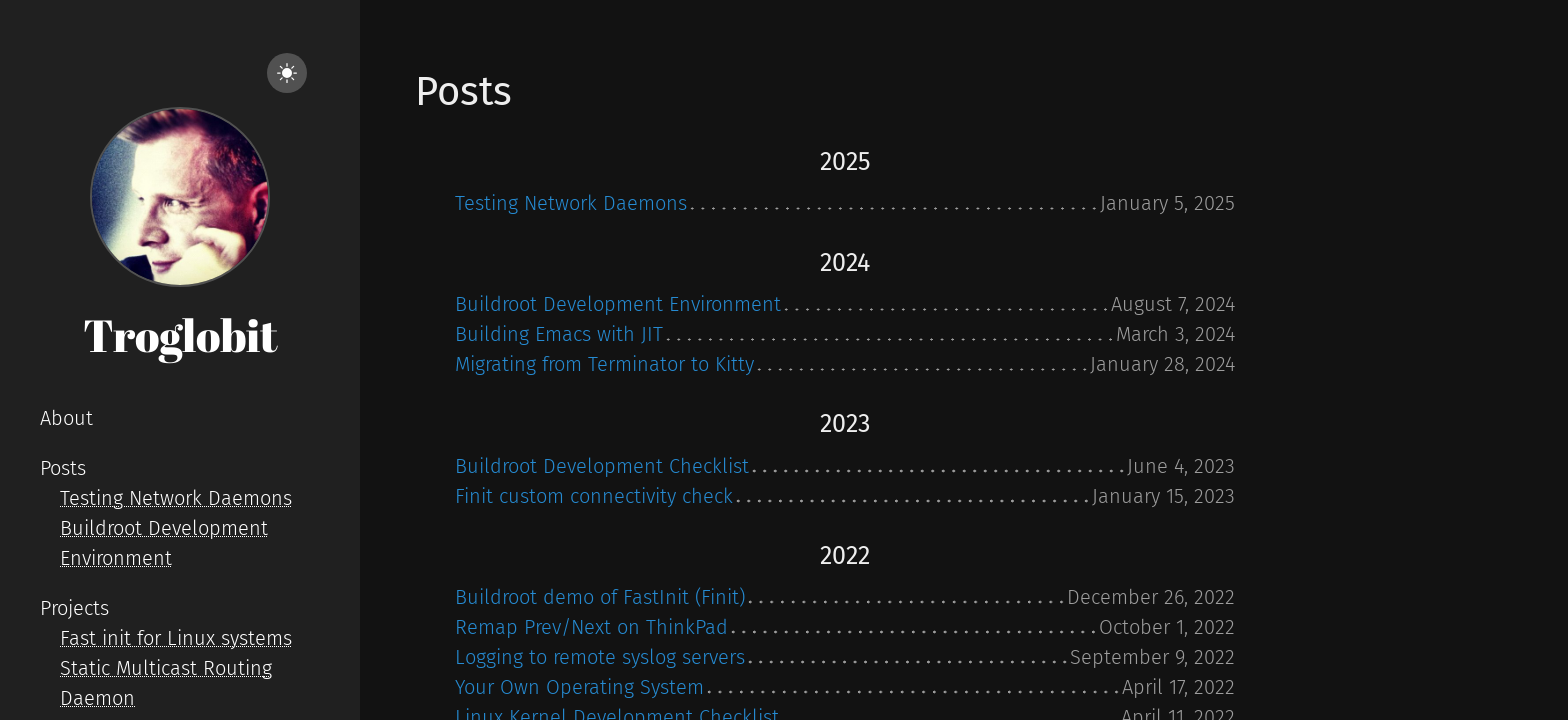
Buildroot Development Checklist (602, 466)
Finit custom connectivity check (594, 496)
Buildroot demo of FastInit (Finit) (600, 597)
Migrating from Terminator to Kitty (604, 364)
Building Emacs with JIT (559, 334)
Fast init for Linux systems (176, 638)
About (66, 418)
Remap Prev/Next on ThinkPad (591, 627)
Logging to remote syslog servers (600, 657)
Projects (74, 608)
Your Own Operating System (579, 687)
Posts (63, 468)
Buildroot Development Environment (618, 304)
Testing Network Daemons (176, 498)
